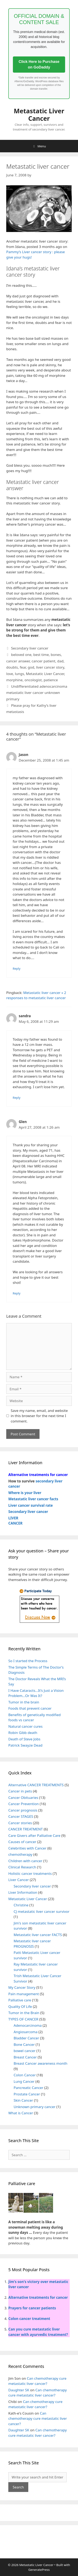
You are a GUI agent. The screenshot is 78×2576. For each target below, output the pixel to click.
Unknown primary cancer (35, 2106)
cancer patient (43, 661)
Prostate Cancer (27, 2094)
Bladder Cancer (26, 2038)
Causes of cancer (22, 1841)
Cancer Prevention (23, 1803)
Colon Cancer (25, 2075)
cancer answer (18, 661)
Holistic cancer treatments (30, 1873)
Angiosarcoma (26, 2031)
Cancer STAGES (20, 1816)
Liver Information (22, 1892)
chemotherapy (20, 1854)
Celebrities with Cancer (27, 1848)
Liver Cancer (18, 1879)
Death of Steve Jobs (24, 1739)
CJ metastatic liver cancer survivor (41, 1911)
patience (51, 680)
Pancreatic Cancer (28, 2087)
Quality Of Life (20, 2006)
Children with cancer (25, 1860)
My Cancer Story (21, 1987)
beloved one (21, 654)
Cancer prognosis (22, 1810)
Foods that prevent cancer (30, 1708)
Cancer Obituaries (23, 1797)
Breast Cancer (25, 2057)
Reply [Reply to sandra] (16, 1098)
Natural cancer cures (25, 1726)
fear (23, 667)
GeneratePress (39, 2569)
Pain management (23, 1993)
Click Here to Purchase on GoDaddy (39, 64)
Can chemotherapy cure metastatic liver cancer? (37, 2418)
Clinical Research (22, 1867)
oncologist (33, 680)
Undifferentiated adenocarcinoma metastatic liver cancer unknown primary (36, 692)
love (9, 673)
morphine (14, 680)
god (31, 667)
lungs (19, 673)
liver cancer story (50, 667)
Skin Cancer (23, 2100)
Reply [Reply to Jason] (16, 969)
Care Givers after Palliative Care (34, 1835)
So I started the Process (27, 1660)
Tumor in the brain (23, 1702)
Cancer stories (20, 1822)
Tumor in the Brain (23, 2012)
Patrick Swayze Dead (25, 1745)
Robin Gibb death (22, 1732)
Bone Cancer (24, 2044)
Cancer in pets (20, 1791)
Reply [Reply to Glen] (16, 1293)
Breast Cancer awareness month (40, 2063)
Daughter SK (18, 2390)
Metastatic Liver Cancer (39, 115)
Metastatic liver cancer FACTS (38, 1934)
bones (56, 654)
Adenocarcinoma (28, 2025)
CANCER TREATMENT (25, 1829)
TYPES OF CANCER (23, 2019)
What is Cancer (20, 2113)
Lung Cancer (24, 2081)
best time (41, 654)
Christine (21, 1905)
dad (60, 661)
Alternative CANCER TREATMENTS (36, 1784)
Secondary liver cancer (29, 648)
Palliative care (19, 2000)
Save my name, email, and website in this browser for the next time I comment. (39, 1416)
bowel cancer (25, 2050)
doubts (12, 667)
